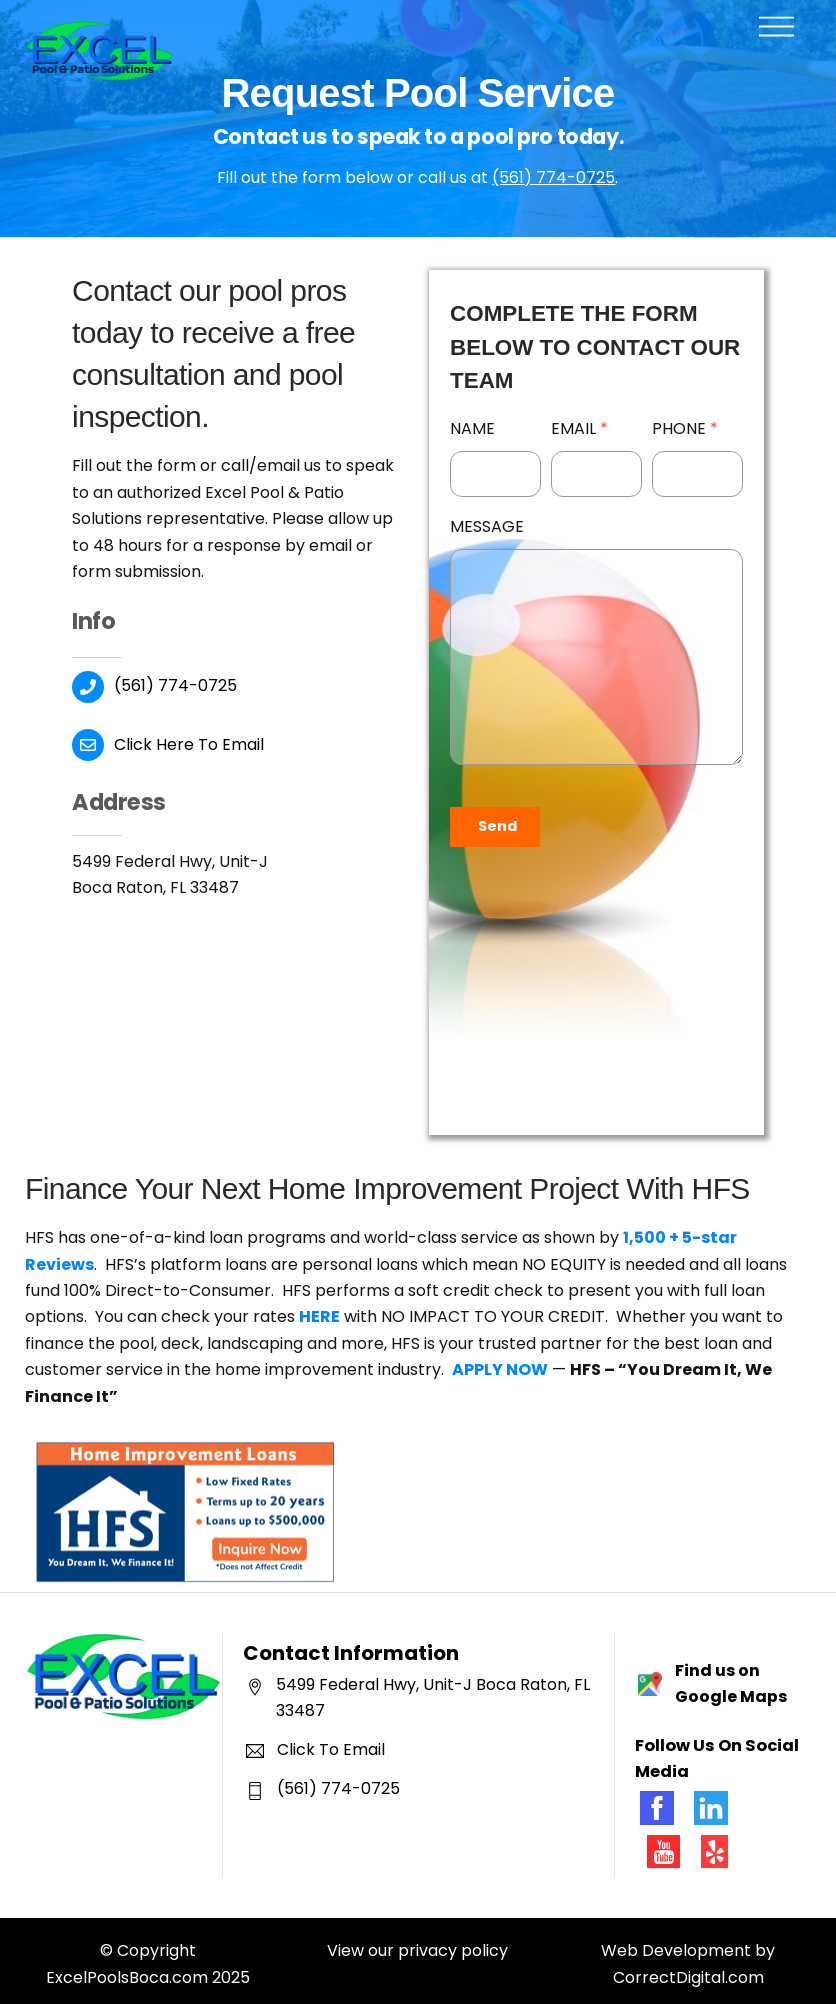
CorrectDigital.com (688, 1969)
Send (497, 826)
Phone (686, 428)
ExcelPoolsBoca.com (127, 1969)
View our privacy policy (417, 1943)
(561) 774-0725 (553, 177)
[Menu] (776, 27)
